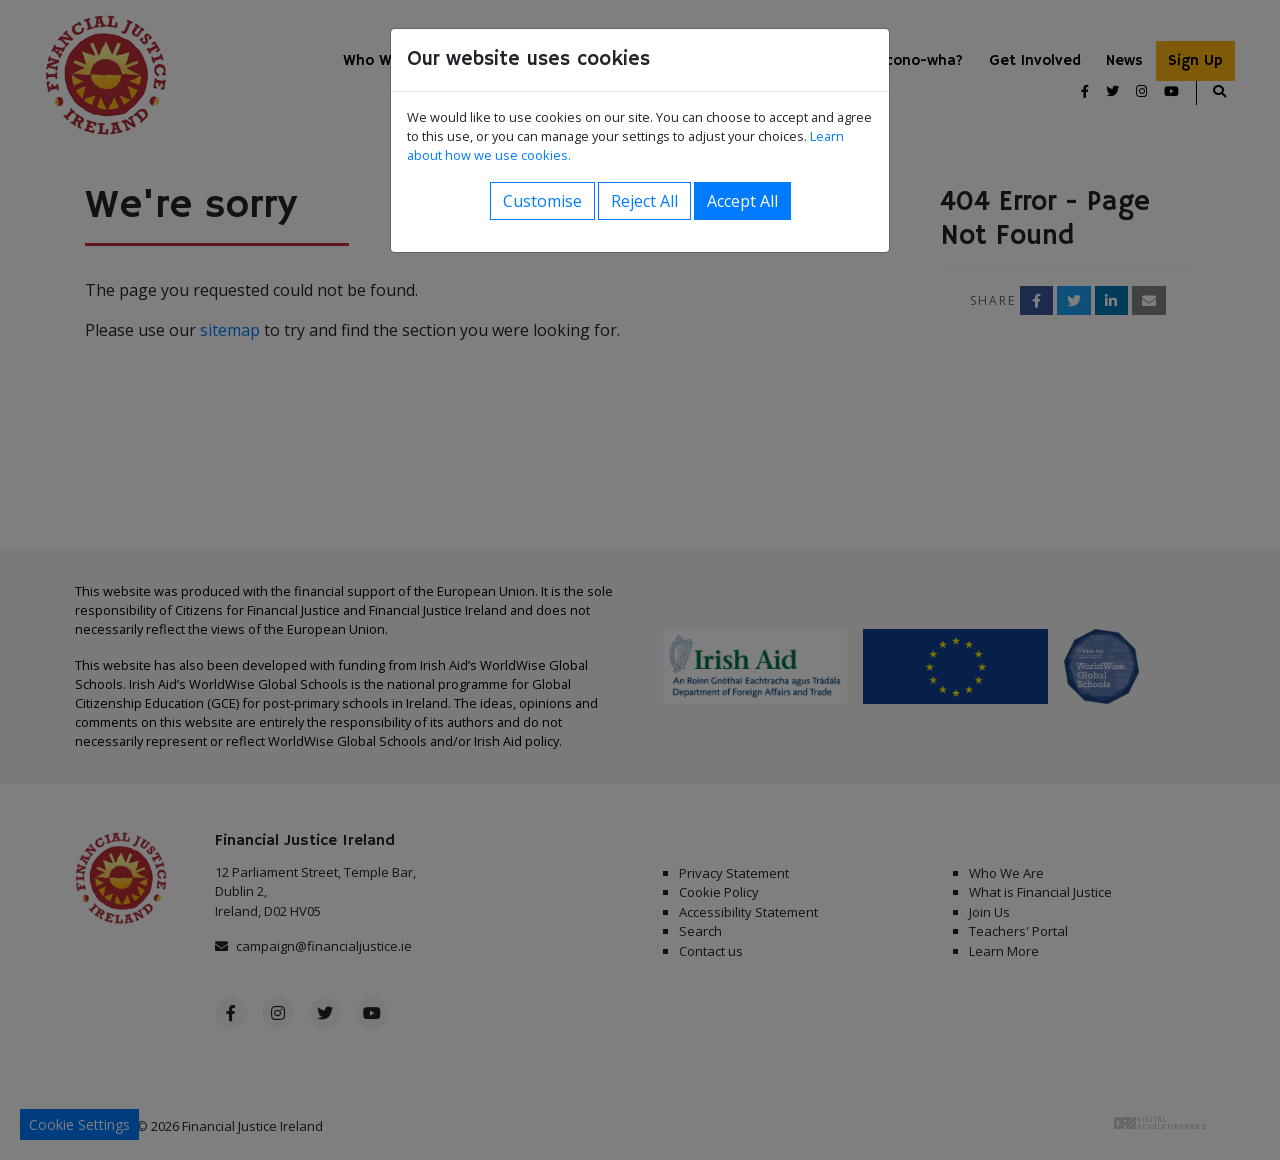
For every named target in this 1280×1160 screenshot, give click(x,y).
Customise (542, 201)
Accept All (742, 201)
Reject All (644, 201)
